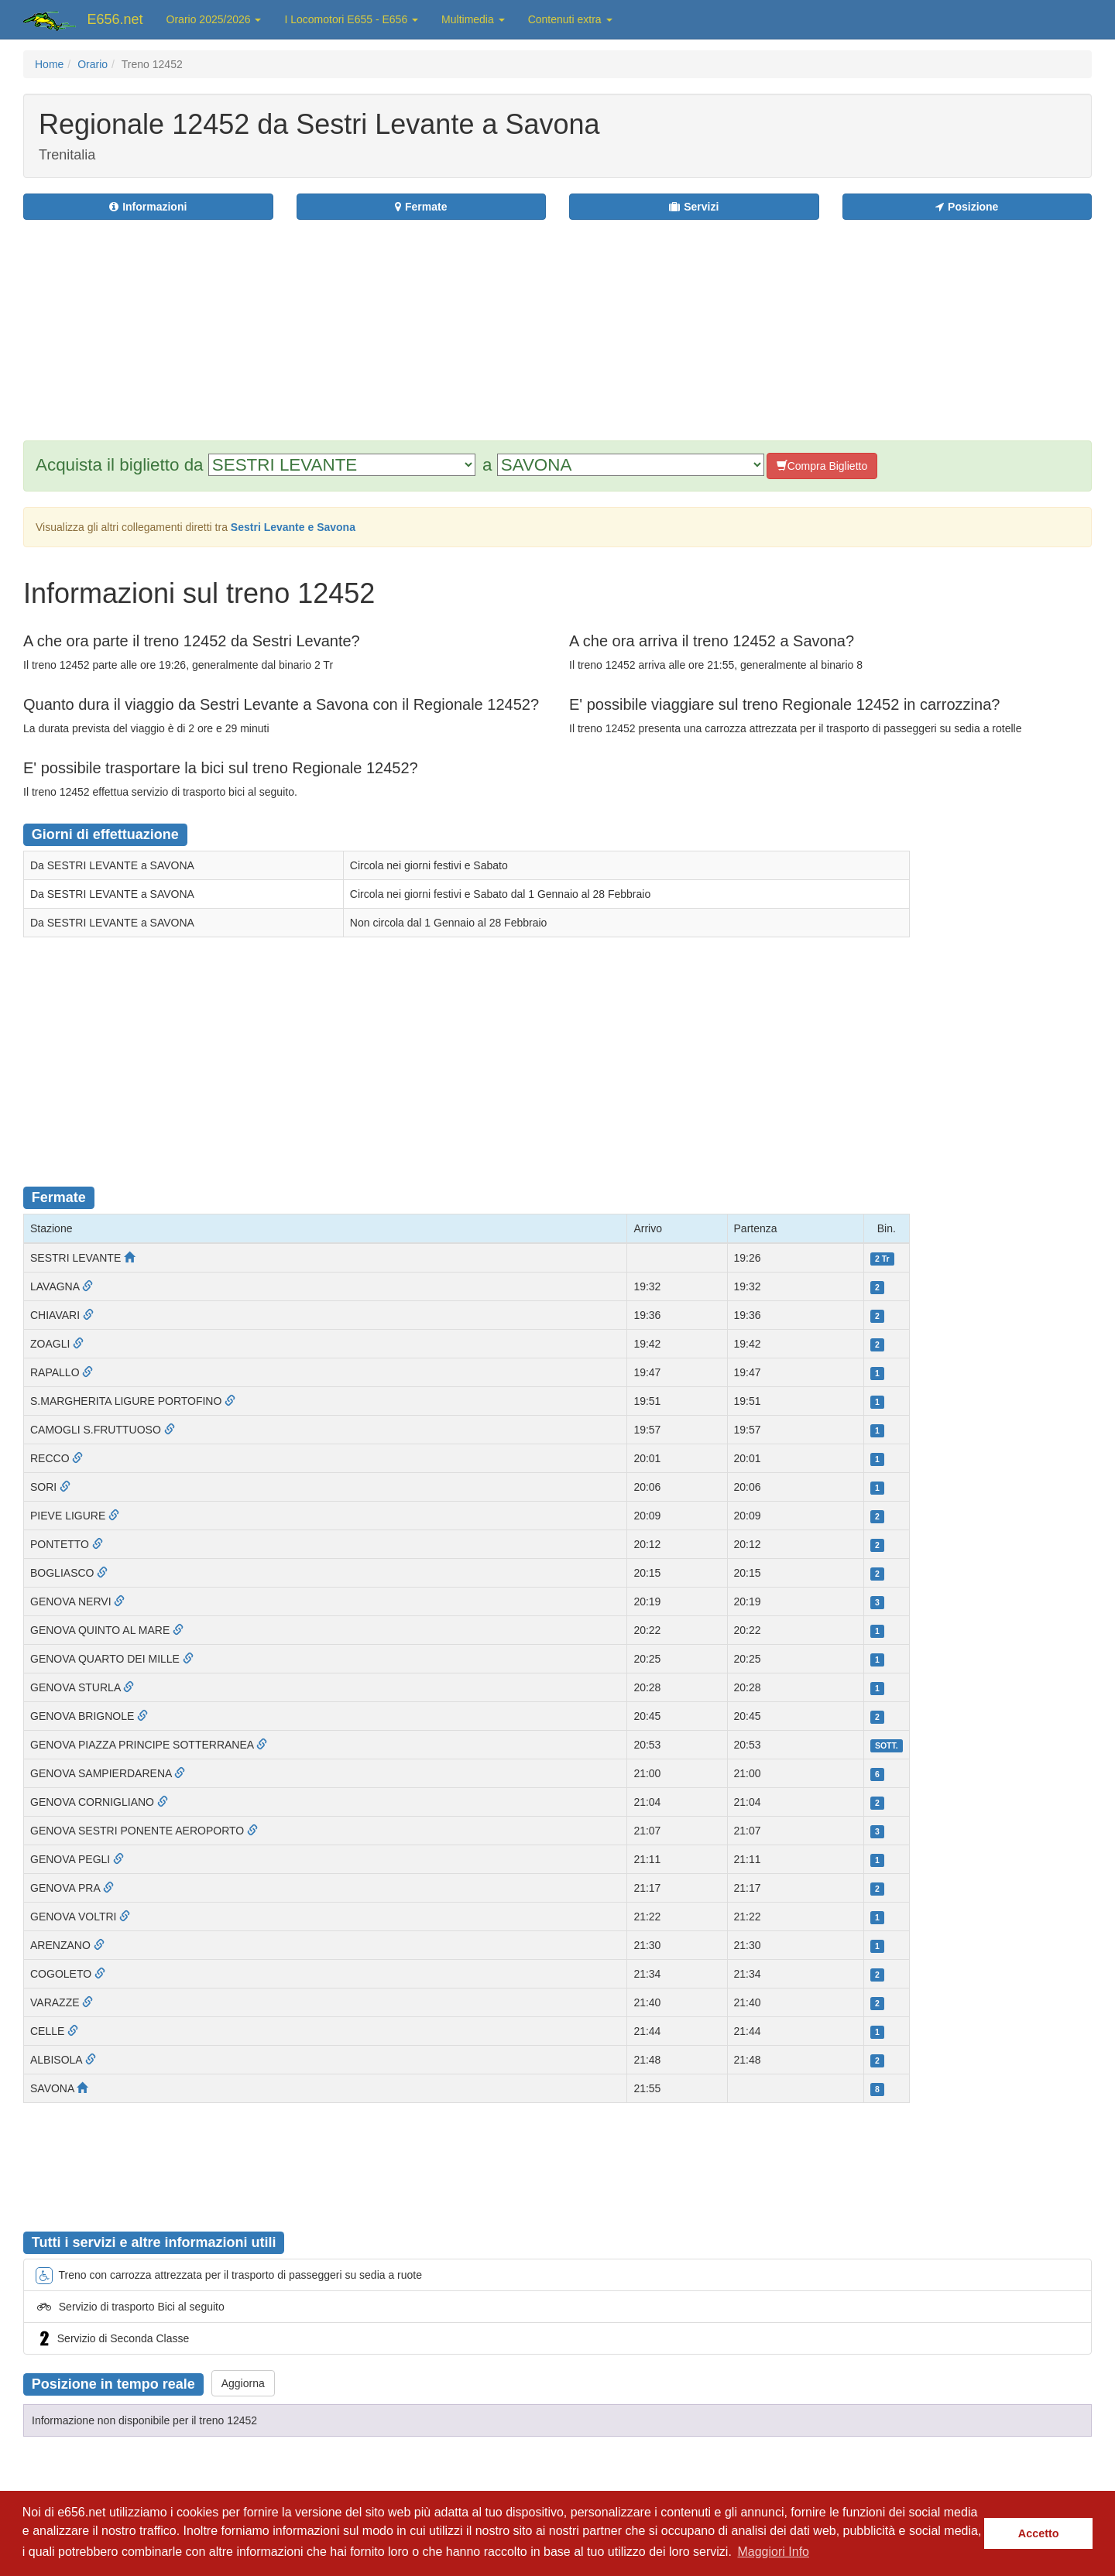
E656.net (115, 19)
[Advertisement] (651, 320)
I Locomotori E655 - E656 (351, 19)
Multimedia (473, 19)
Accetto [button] (1038, 2533)
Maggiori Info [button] (773, 2551)
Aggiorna (243, 2383)
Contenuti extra (570, 19)
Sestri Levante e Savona (293, 527)
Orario (92, 64)
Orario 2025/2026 (214, 19)
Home (49, 64)
